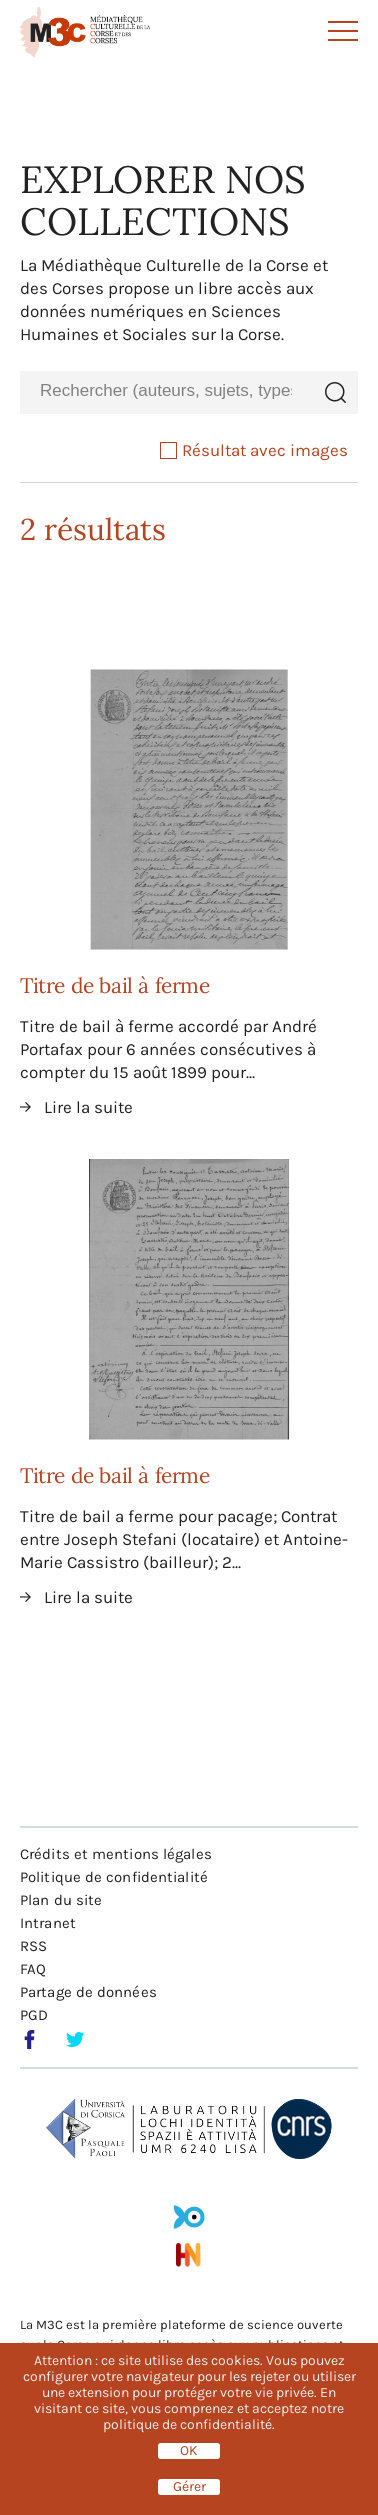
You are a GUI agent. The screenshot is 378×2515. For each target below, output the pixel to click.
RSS (33, 1946)
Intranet (48, 1923)
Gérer (189, 2487)
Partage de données (88, 1992)
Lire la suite (88, 1107)
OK (189, 2451)
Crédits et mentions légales (116, 1854)
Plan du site (61, 1900)
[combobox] (166, 391)
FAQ (33, 1969)
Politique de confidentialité (114, 1877)
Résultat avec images (254, 450)
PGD (34, 2015)
